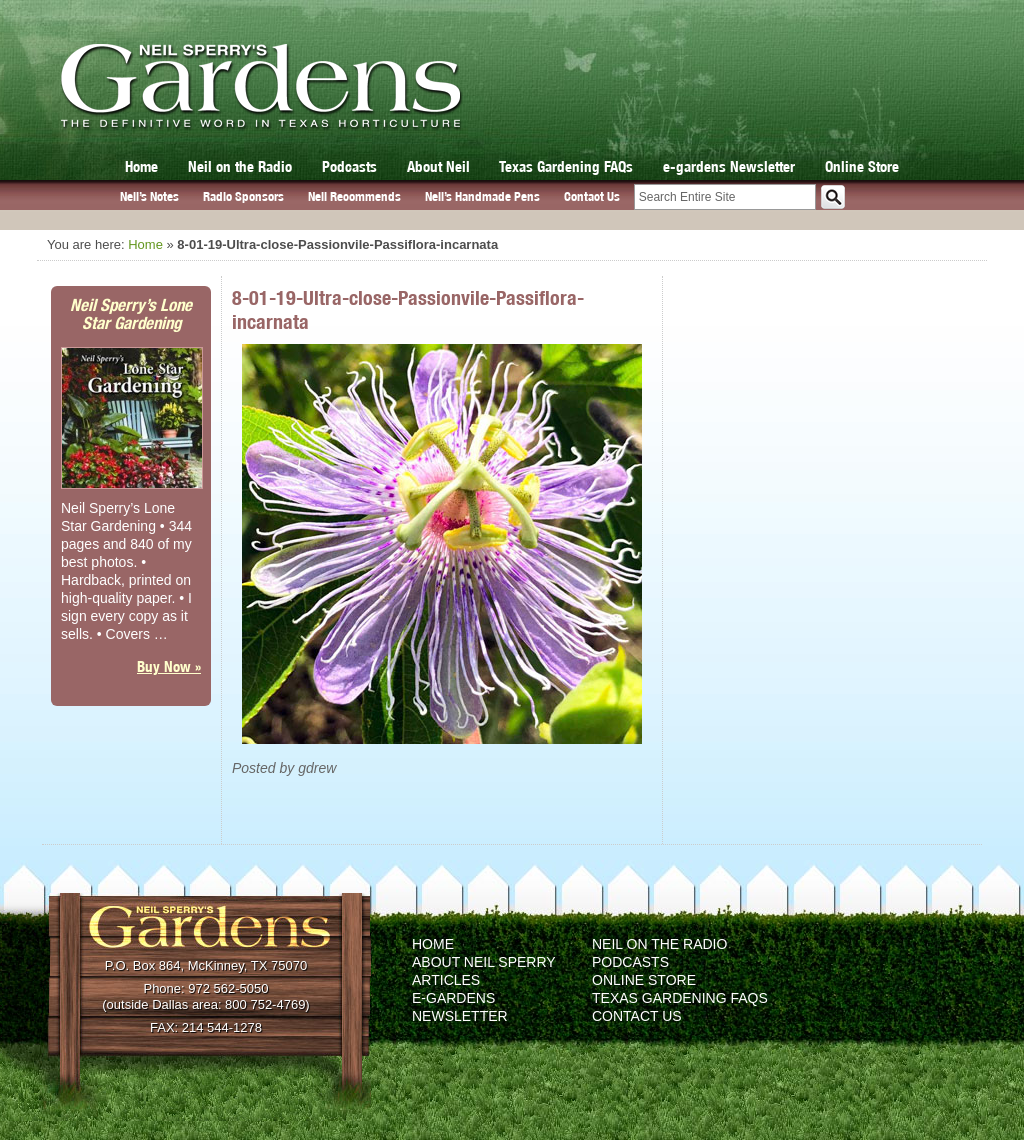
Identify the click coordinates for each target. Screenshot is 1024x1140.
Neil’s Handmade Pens (482, 196)
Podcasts (349, 166)
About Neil (438, 166)
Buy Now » (169, 666)
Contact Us (592, 196)
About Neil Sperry (484, 962)
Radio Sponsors (243, 196)
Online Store (862, 166)
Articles (446, 980)
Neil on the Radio (240, 166)
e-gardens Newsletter (729, 166)
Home (141, 166)
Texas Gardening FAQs (566, 166)
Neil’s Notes (149, 196)
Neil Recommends (354, 196)
